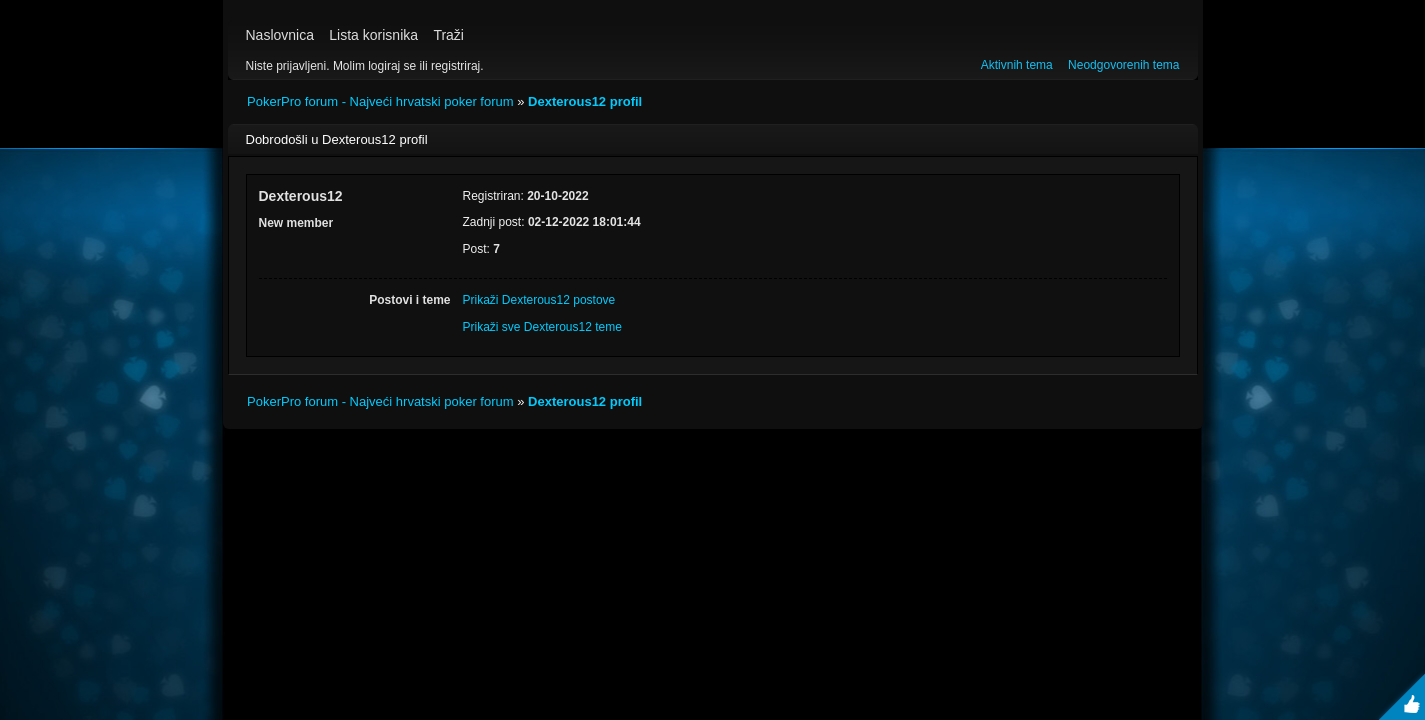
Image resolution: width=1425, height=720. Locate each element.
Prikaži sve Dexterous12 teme (542, 327)
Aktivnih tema (1017, 65)
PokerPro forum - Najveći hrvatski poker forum (380, 101)
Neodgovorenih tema (1123, 65)
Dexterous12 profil (585, 101)
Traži (448, 35)
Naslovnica (280, 35)
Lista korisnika (373, 35)
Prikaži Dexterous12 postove (539, 300)
